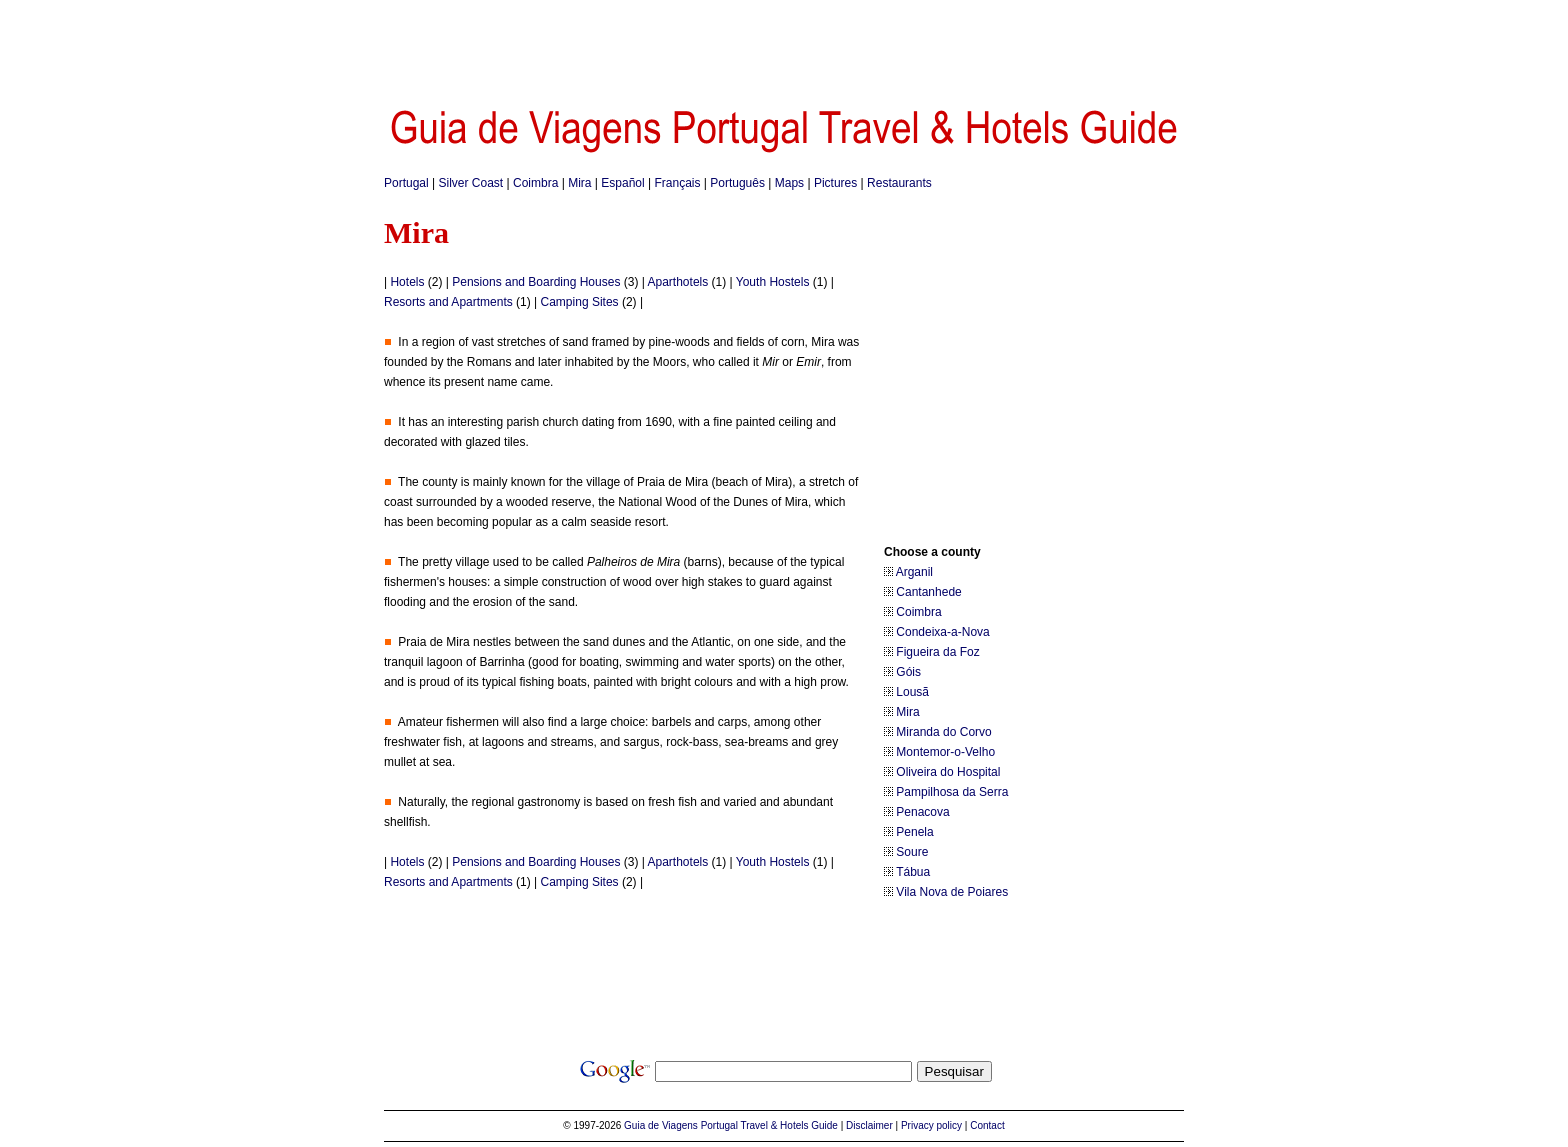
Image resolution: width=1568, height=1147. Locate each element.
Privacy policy (931, 1125)
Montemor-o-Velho (945, 752)
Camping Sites (580, 302)
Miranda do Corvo (943, 732)
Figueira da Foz (937, 652)
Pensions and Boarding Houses (536, 282)
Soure (912, 852)
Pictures (835, 183)
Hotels (407, 282)
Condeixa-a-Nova (942, 632)
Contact (987, 1125)
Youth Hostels (773, 282)
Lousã (912, 692)
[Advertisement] (784, 45)
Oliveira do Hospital (948, 772)
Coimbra (535, 183)
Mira (579, 183)
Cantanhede (928, 592)
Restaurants (899, 183)
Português (737, 183)
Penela (914, 832)
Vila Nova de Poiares (952, 892)
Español (622, 183)
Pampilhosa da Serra (952, 792)
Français (677, 183)
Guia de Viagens (661, 1125)
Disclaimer (869, 1125)
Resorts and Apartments (448, 302)
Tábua (913, 872)
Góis (908, 672)
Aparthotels (678, 282)
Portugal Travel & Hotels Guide (769, 1125)
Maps (789, 183)
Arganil (914, 572)
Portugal (406, 183)
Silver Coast (471, 183)
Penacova (922, 812)
